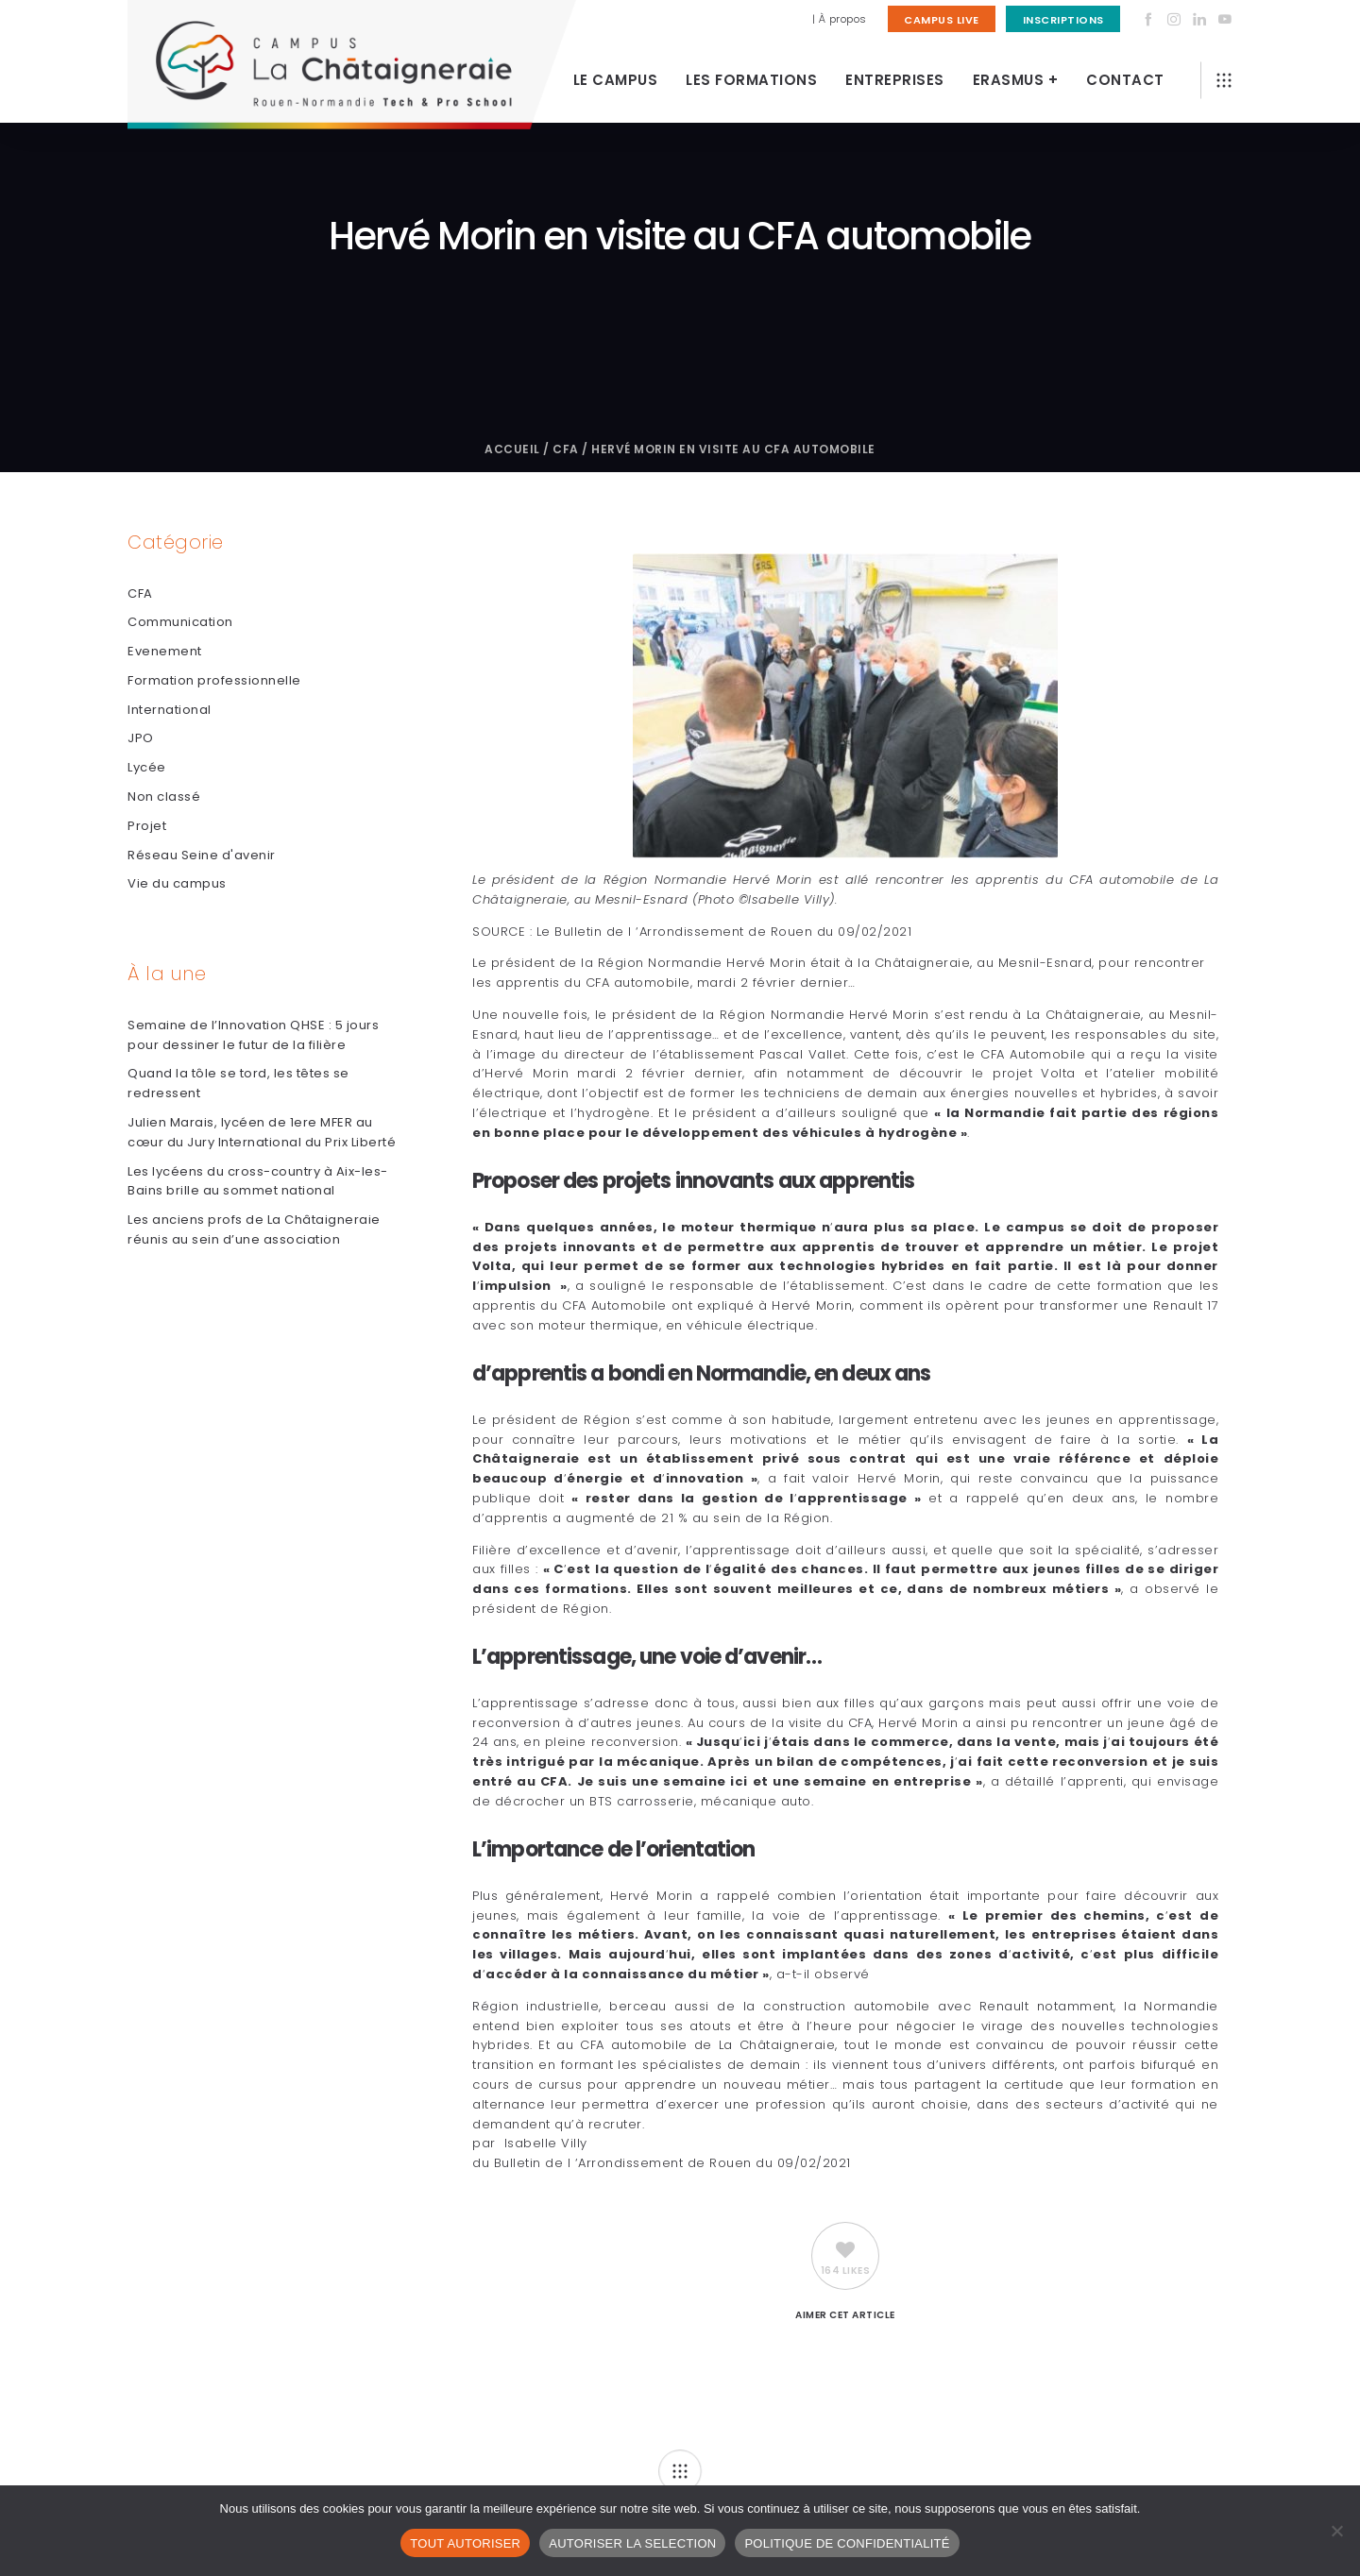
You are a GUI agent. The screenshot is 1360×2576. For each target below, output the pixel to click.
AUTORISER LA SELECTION (632, 2543)
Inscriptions (1063, 19)
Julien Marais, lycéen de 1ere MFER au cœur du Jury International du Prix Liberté (262, 1132)
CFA (565, 449)
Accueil (512, 449)
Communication (180, 622)
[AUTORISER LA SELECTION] (1336, 2530)
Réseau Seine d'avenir (202, 855)
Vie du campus (177, 883)
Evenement (165, 651)
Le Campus (615, 80)
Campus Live (941, 19)
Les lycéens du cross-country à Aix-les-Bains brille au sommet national (258, 1181)
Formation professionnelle (214, 680)
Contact (1125, 80)
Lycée (147, 767)
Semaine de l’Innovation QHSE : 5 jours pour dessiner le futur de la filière (253, 1035)
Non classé (164, 796)
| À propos (839, 18)
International (170, 710)
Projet (147, 826)
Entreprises (894, 80)
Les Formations (751, 80)
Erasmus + (1016, 80)
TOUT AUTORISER (465, 2543)
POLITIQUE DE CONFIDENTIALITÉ (846, 2543)
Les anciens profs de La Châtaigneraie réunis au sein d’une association (254, 1229)
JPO (141, 738)
